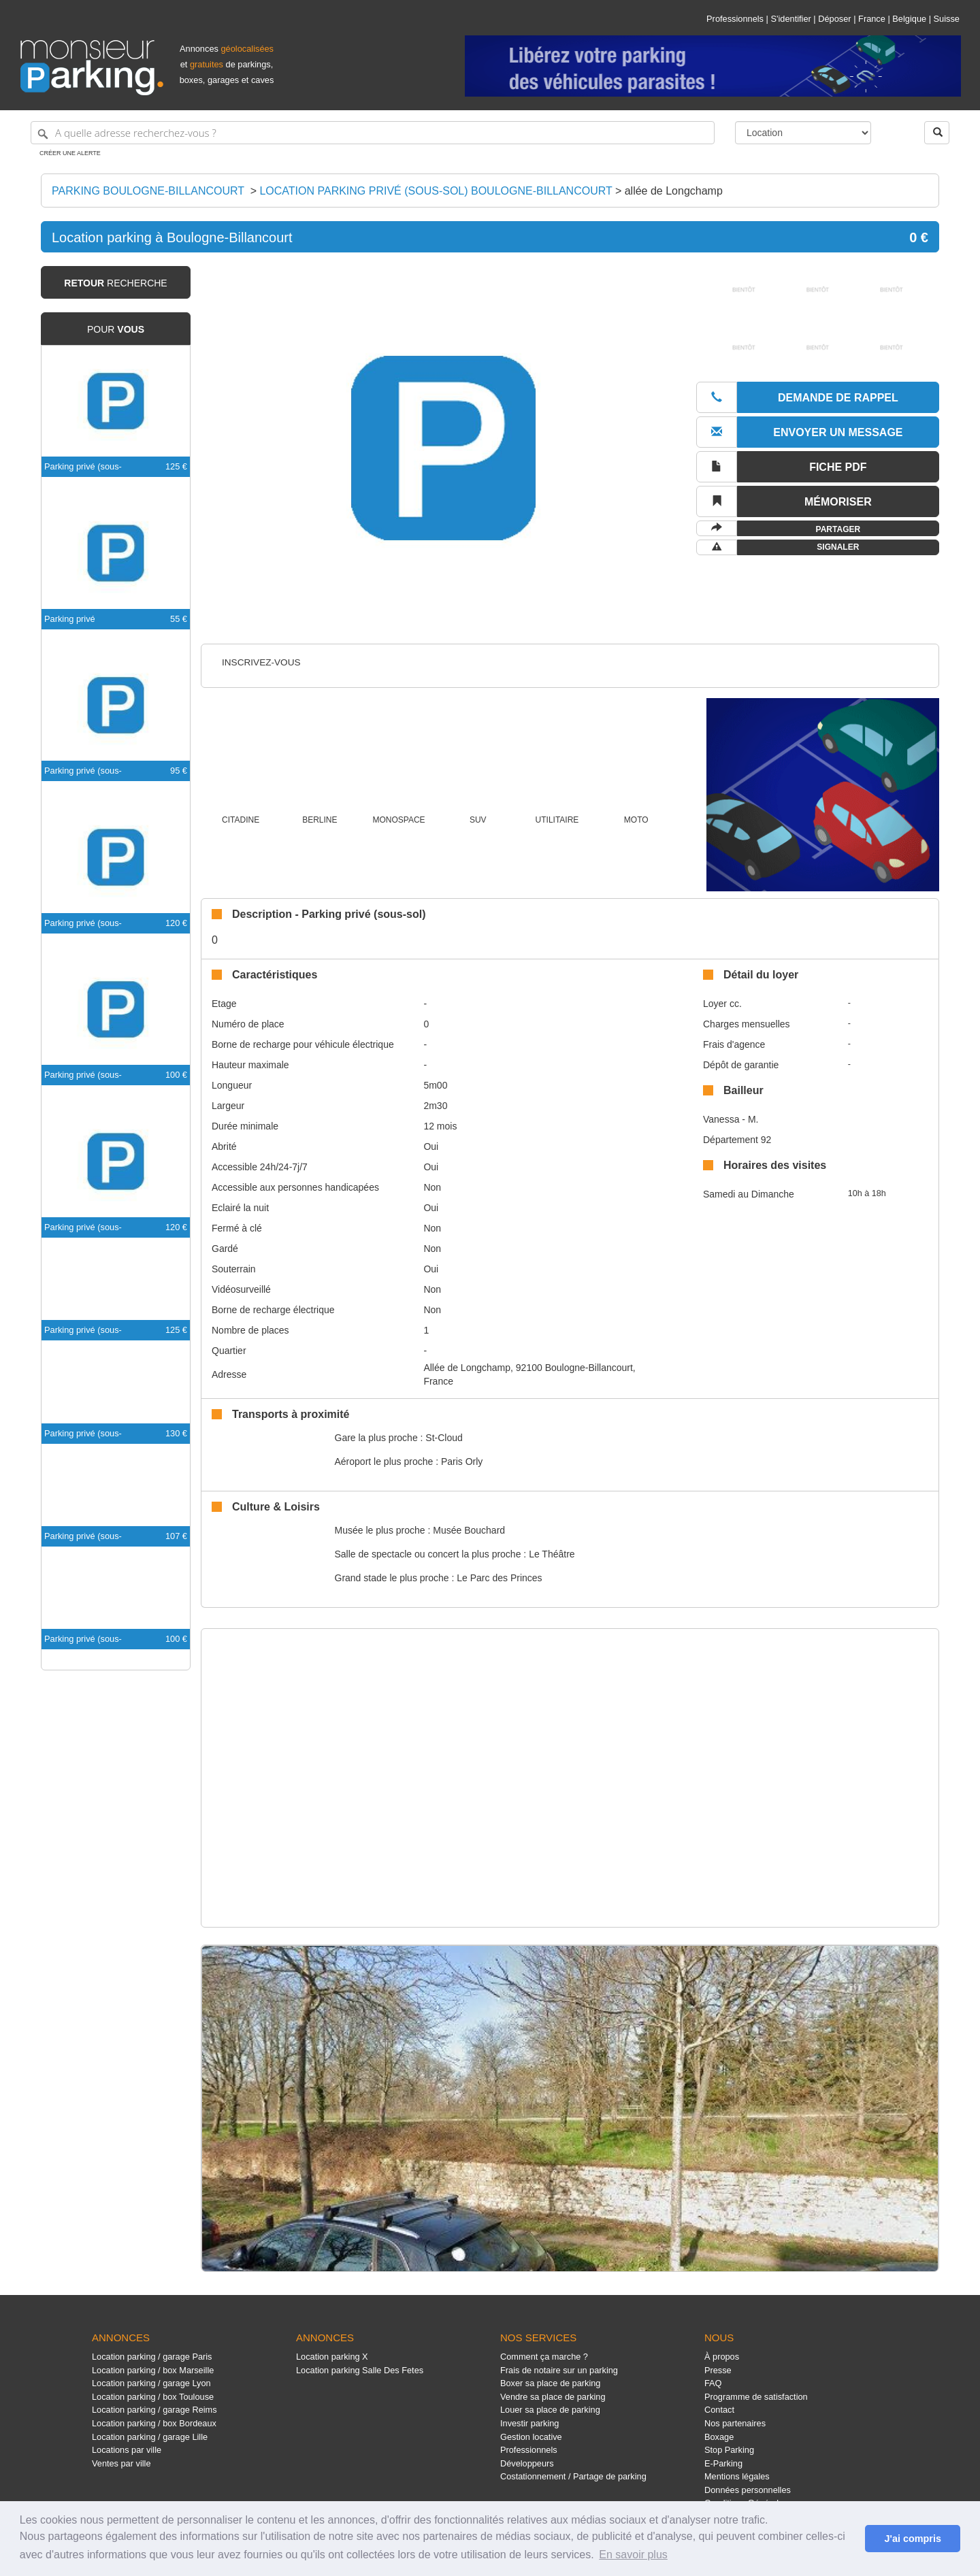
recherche (115, 283)
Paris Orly (462, 1461)
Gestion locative (531, 2437)
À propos (721, 2356)
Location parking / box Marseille (153, 2370)
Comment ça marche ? (544, 2356)
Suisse (947, 19)
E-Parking (723, 2463)
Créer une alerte (70, 153)
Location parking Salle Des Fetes (359, 2370)
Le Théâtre (551, 1554)
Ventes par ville (121, 2463)
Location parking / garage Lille (150, 2437)
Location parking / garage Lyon (151, 2383)
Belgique (909, 19)
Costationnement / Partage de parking (573, 2476)
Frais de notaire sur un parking (559, 2370)
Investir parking (529, 2423)
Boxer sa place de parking (550, 2383)
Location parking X (332, 2356)
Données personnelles (747, 2490)
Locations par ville (126, 2450)
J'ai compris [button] (912, 2538)
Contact (719, 2410)
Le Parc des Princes (499, 1577)
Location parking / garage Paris (152, 2356)
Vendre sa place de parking (553, 2397)
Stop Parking (729, 2450)
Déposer (834, 19)
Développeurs (527, 2463)
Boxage (719, 2437)
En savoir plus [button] (633, 2554)
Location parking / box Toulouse (153, 2397)
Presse (718, 2370)
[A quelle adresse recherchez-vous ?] (372, 133)
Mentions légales (737, 2476)
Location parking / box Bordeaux (154, 2423)
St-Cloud (443, 1437)
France (871, 19)
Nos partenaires (735, 2423)
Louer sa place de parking (550, 2410)
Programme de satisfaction (756, 2397)
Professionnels (735, 19)
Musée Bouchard (469, 1530)
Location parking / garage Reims (154, 2410)
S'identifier (790, 19)
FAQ (713, 2383)
